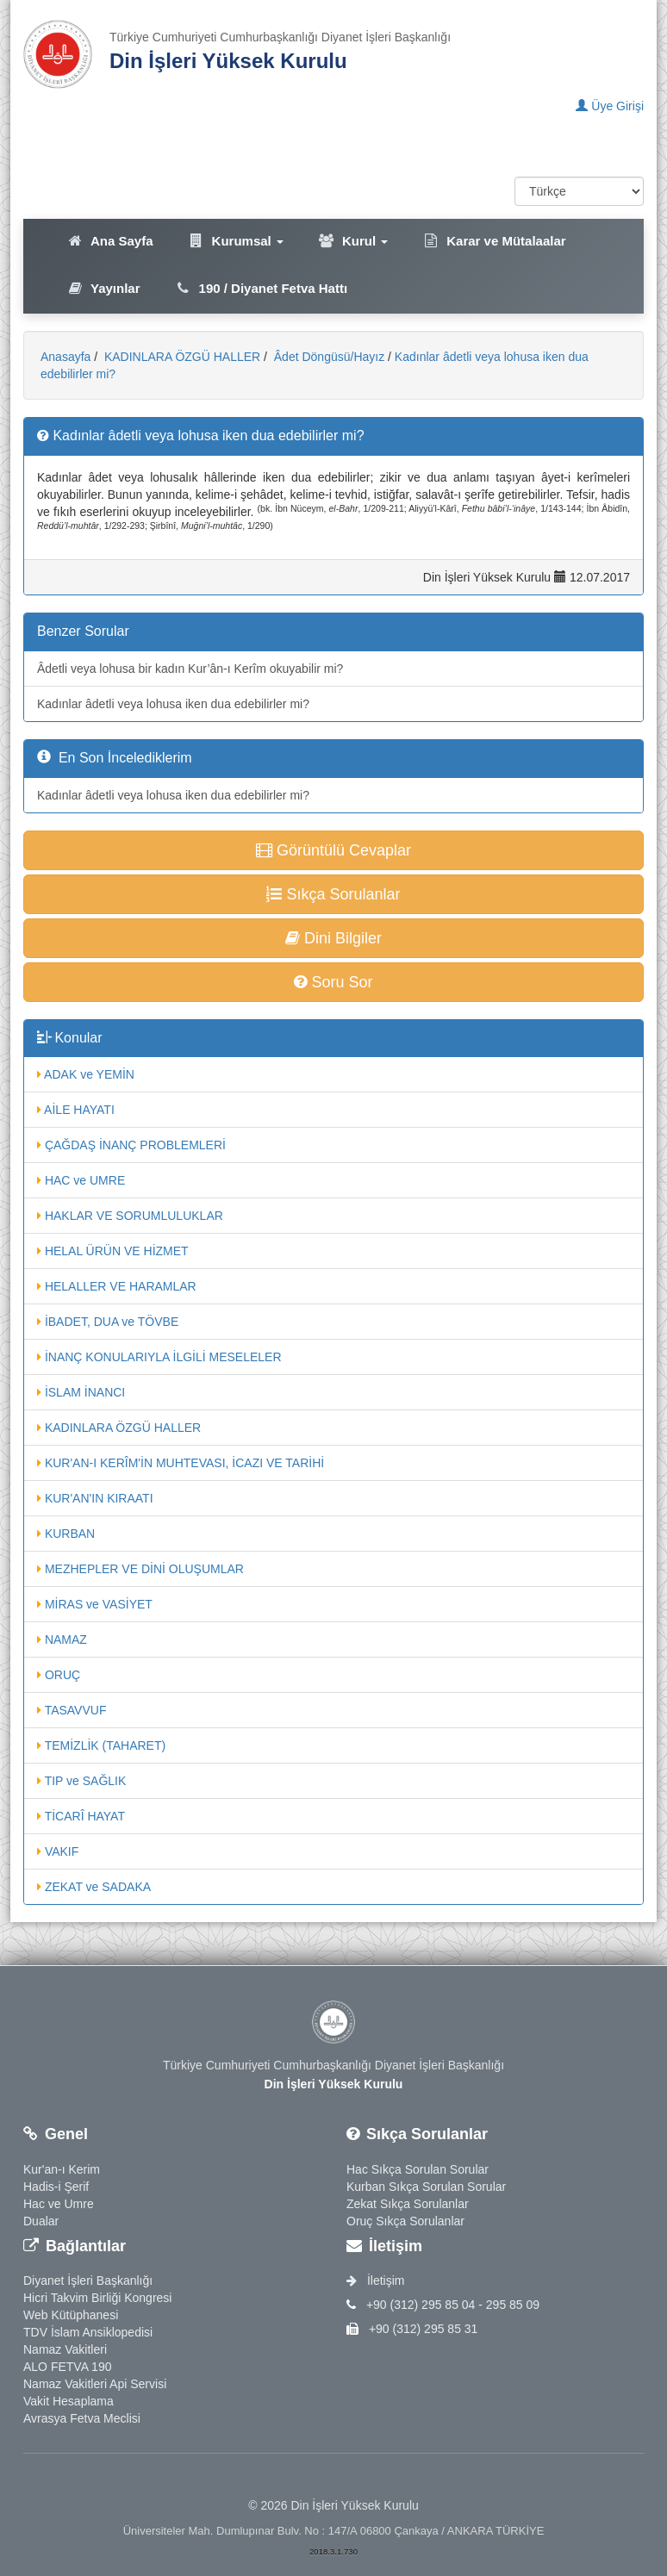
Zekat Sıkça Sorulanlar (407, 2204)
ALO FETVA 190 (67, 2367)
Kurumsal (236, 240)
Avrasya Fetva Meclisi (81, 2418)
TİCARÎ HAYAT (81, 1816)
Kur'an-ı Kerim (61, 2169)
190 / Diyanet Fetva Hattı (261, 288)
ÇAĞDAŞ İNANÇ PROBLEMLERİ (131, 1145)
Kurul (353, 240)
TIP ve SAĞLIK (81, 1781)
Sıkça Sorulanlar (333, 894)
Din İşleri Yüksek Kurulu (228, 60)
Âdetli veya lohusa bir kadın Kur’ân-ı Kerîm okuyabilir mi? (190, 668)
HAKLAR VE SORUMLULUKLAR (130, 1216)
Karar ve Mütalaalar (493, 240)
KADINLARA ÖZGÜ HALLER (180, 357)
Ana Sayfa (109, 240)
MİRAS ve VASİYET (95, 1604)
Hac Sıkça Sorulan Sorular (417, 2169)
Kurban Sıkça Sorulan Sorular (426, 2186)
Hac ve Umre (58, 2204)
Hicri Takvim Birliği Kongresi (97, 2298)
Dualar (41, 2221)
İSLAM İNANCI (81, 1392)
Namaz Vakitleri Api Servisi (94, 2384)
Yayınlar (103, 288)
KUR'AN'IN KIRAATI (95, 1498)
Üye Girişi (610, 106)
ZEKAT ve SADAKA (94, 1887)
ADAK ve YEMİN (85, 1074)
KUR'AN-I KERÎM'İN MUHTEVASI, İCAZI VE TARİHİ (180, 1463)
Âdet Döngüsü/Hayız (327, 357)
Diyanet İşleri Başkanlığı (88, 2280)
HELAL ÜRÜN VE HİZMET (113, 1251)
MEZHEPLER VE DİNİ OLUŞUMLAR (140, 1569)
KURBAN (66, 1533)
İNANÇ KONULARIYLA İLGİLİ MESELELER (159, 1357)
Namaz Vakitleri (65, 2349)
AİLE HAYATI (76, 1110)
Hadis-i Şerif (56, 2186)
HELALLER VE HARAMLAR (116, 1286)
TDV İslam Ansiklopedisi (88, 2332)
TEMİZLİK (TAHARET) (101, 1745)
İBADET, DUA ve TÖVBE (107, 1321)
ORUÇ (58, 1675)
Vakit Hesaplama (68, 2401)
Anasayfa (65, 357)
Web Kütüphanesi (70, 2315)
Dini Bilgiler (333, 938)
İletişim (375, 2280)
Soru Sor (333, 982)
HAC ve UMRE (81, 1180)
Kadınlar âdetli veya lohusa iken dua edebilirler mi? (173, 704)
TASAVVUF (71, 1710)
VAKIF (57, 1851)
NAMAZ (62, 1639)
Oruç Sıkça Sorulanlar (405, 2221)
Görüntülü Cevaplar (333, 850)
